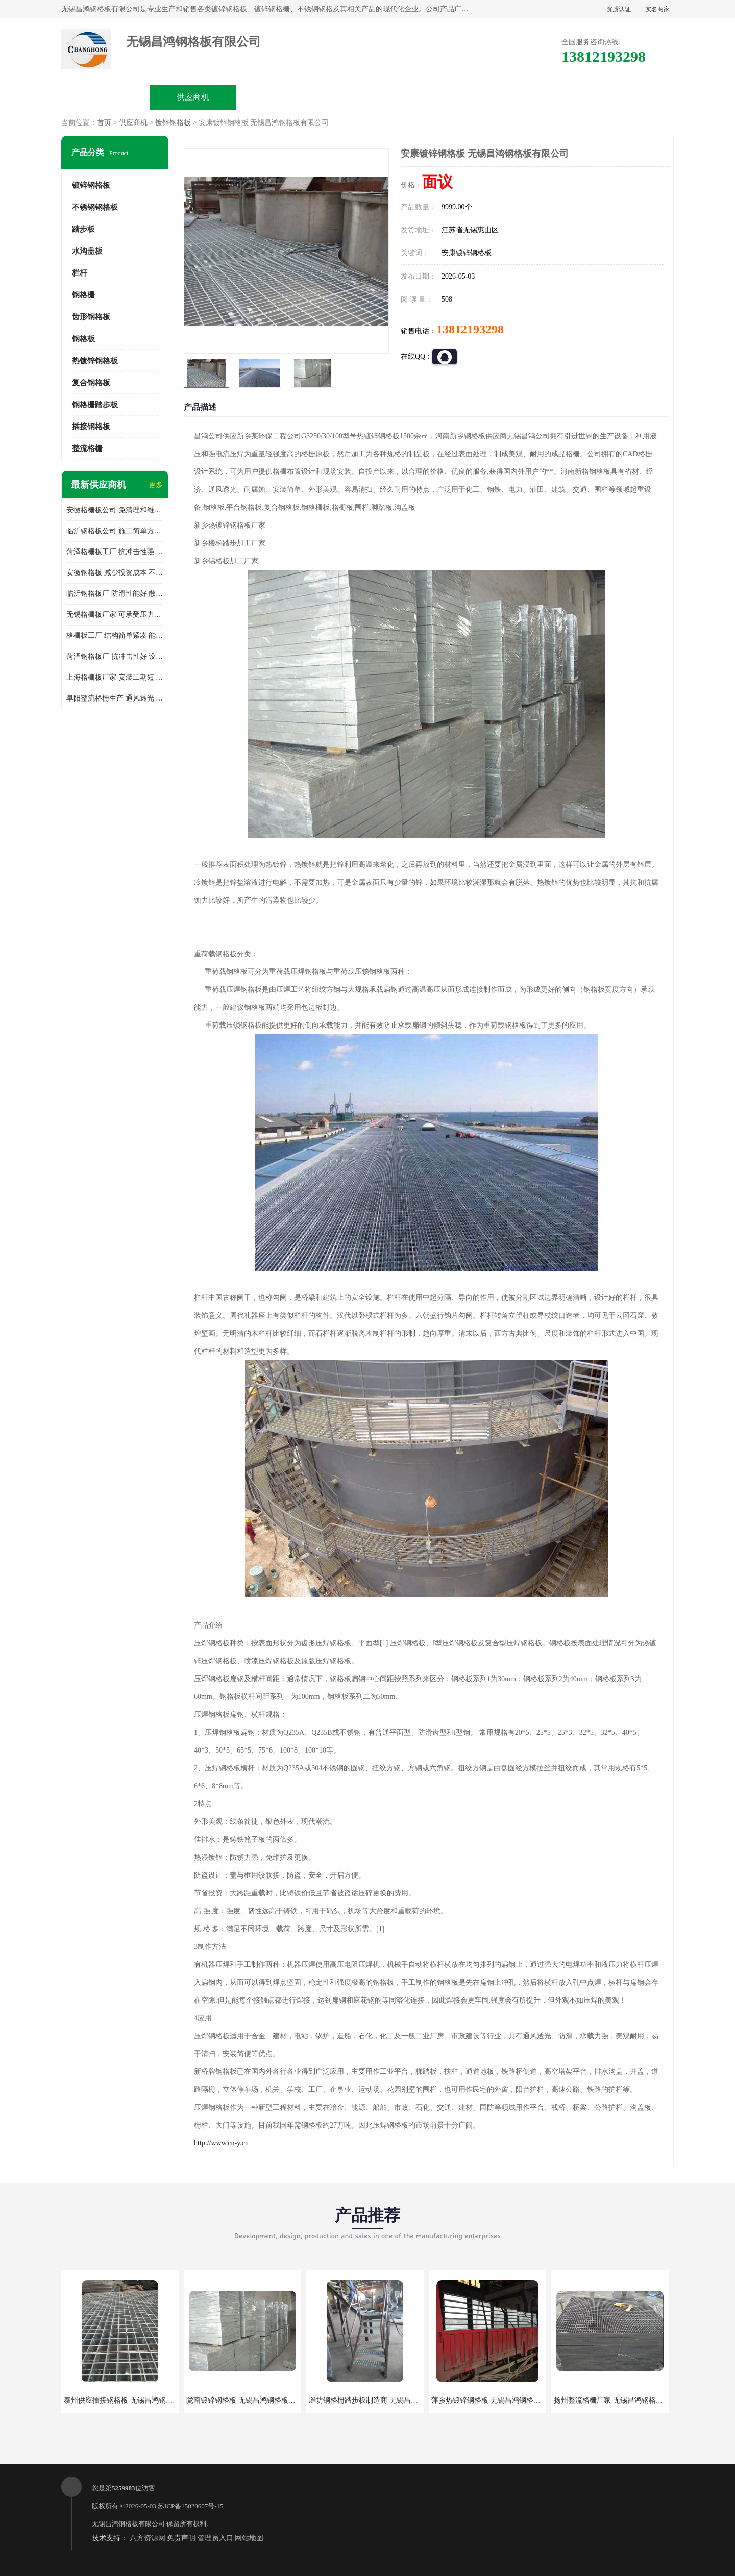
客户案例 (542, 97)
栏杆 (79, 273)
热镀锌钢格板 (95, 361)
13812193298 (470, 329)
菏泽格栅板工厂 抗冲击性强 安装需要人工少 (114, 552)
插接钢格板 (91, 426)
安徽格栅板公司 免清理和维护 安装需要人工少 (114, 510)
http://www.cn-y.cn (221, 2143)
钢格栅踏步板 (95, 405)
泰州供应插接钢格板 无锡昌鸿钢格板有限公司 (136, 2400)
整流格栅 (87, 448)
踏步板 (83, 229)
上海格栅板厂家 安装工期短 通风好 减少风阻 (114, 677)
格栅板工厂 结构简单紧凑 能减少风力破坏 (114, 635)
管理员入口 (215, 2538)
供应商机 (193, 97)
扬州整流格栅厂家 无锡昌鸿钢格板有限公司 (623, 2400)
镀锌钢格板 (173, 123)
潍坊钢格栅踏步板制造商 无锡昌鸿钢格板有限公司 (388, 2400)
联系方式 (629, 97)
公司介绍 (367, 97)
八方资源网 (147, 2538)
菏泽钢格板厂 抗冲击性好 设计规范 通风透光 (114, 656)
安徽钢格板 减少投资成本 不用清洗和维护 (114, 573)
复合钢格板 (91, 383)
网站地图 (249, 2538)
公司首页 (105, 97)
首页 (104, 123)
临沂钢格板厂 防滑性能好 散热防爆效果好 (114, 593)
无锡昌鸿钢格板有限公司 (128, 2524)
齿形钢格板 (91, 317)
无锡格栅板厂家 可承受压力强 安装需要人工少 (114, 614)
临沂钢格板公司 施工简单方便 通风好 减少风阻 (114, 531)
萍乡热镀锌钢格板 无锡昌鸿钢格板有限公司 (500, 2400)
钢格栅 (83, 295)
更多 (156, 485)
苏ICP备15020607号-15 (191, 2506)
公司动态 (454, 97)
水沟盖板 (87, 251)
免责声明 (181, 2538)
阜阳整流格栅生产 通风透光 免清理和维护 (114, 698)
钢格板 (83, 339)
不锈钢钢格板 (95, 207)
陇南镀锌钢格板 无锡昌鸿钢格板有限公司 (251, 2400)
